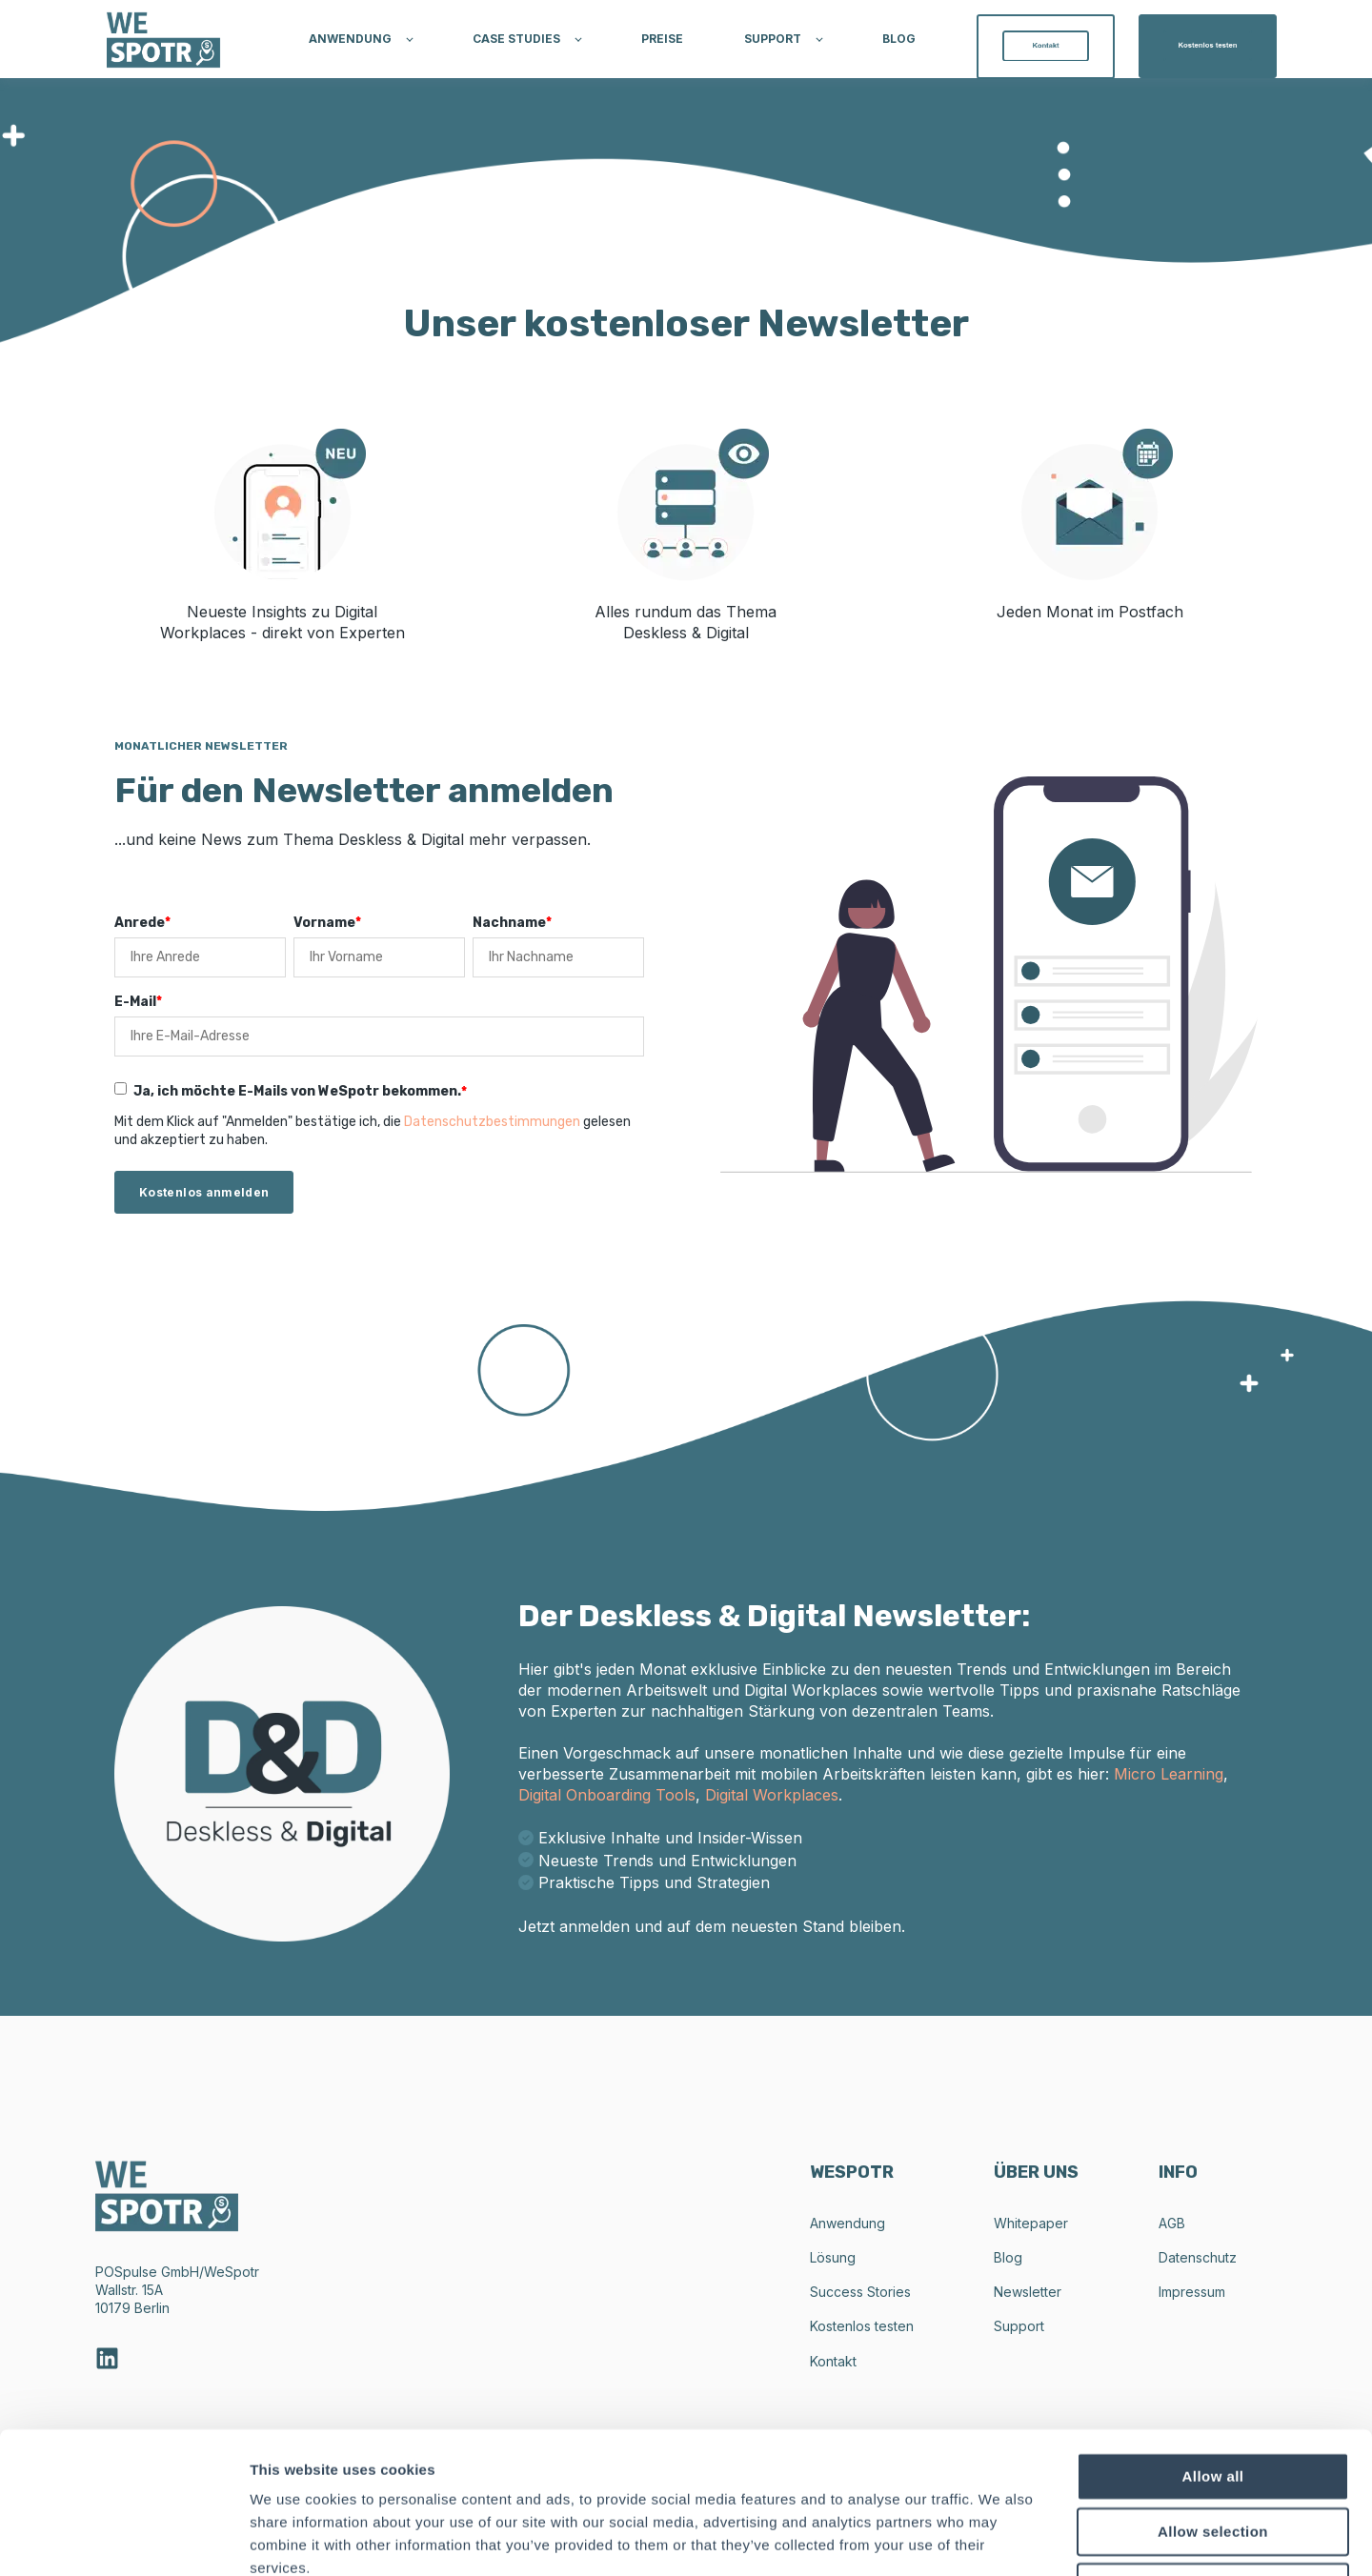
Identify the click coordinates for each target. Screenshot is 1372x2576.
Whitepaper (1031, 2223)
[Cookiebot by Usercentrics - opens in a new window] (123, 2539)
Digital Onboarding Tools (607, 1794)
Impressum (1192, 2292)
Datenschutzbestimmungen (492, 1122)
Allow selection (1213, 2398)
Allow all (1213, 2343)
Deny (1213, 2453)
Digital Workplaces (771, 1794)
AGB (1172, 2223)
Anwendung (847, 2223)
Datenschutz (1198, 2257)
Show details (1000, 2538)
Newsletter (1027, 2292)
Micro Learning (1168, 1773)
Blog (1008, 2257)
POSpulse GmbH (147, 2272)
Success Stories (860, 2292)
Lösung (833, 2257)
